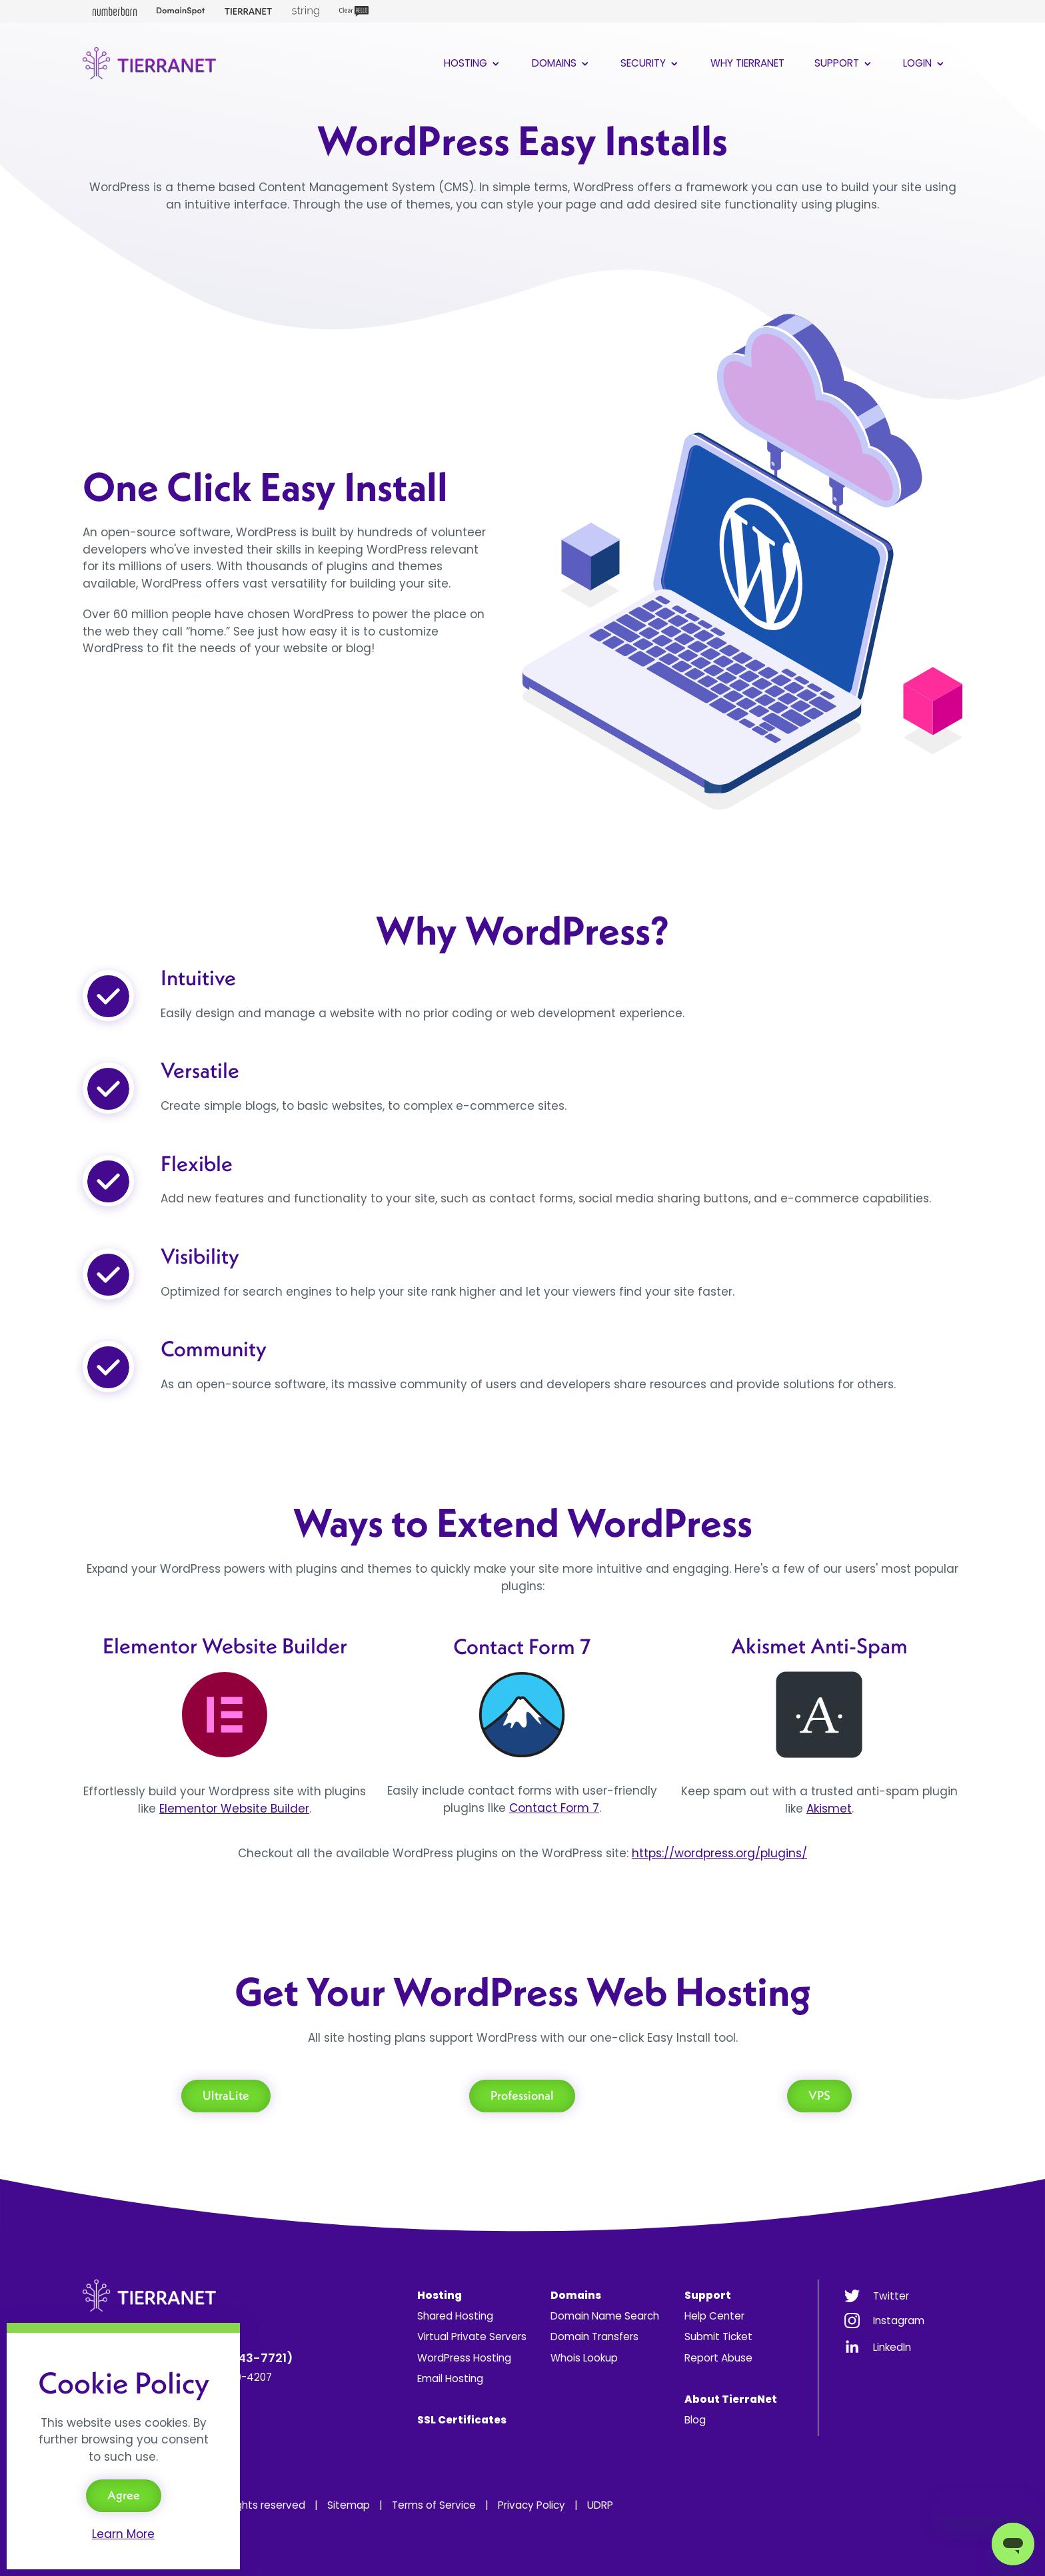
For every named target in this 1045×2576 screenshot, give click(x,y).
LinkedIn (892, 2347)
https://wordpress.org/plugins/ (719, 1853)
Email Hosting (450, 2378)
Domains (561, 63)
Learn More (123, 2534)
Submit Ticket (718, 2337)
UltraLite (226, 2095)
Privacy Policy (531, 2505)
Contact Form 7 (554, 1808)
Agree (123, 2495)
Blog (695, 2420)
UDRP (600, 2505)
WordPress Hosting (464, 2358)
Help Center (714, 2316)
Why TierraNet (747, 63)
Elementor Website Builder (234, 1809)
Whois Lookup (584, 2358)
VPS (819, 2095)
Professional (522, 2095)
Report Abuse (718, 2358)
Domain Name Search (604, 2316)
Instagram (898, 2321)
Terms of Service (434, 2505)
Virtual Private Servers (471, 2337)
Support (844, 63)
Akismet (829, 1809)
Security (650, 63)
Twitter (891, 2296)
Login (924, 63)
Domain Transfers (594, 2337)
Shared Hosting (455, 2316)
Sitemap (348, 2505)
